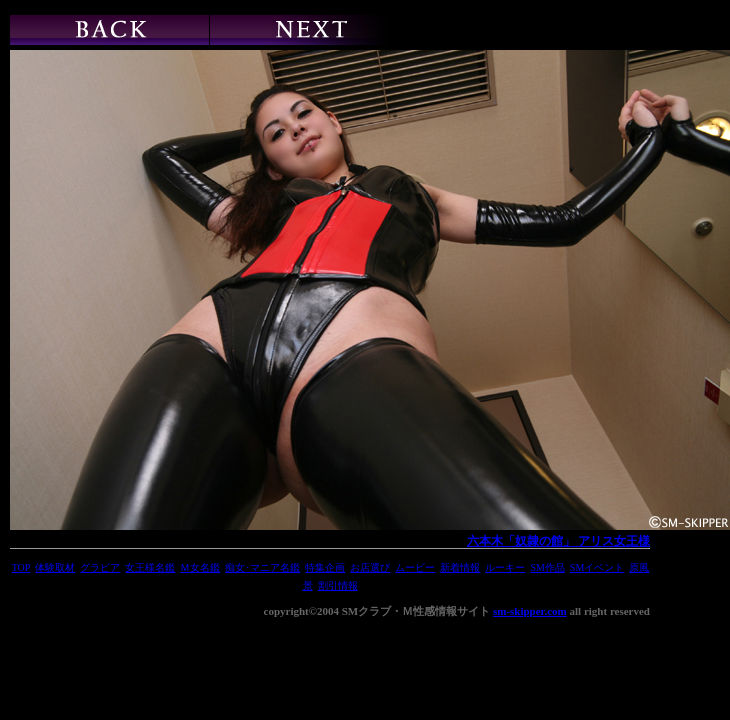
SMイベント (597, 567)
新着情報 (460, 567)
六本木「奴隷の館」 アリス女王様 (558, 541)
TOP (21, 567)
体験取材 (55, 567)
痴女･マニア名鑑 (262, 567)
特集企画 (325, 567)
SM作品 (547, 567)
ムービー (415, 567)
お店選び (370, 567)
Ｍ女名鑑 (200, 567)
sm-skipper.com (530, 611)
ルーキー (505, 567)
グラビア (100, 567)
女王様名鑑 (150, 567)
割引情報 (338, 585)
